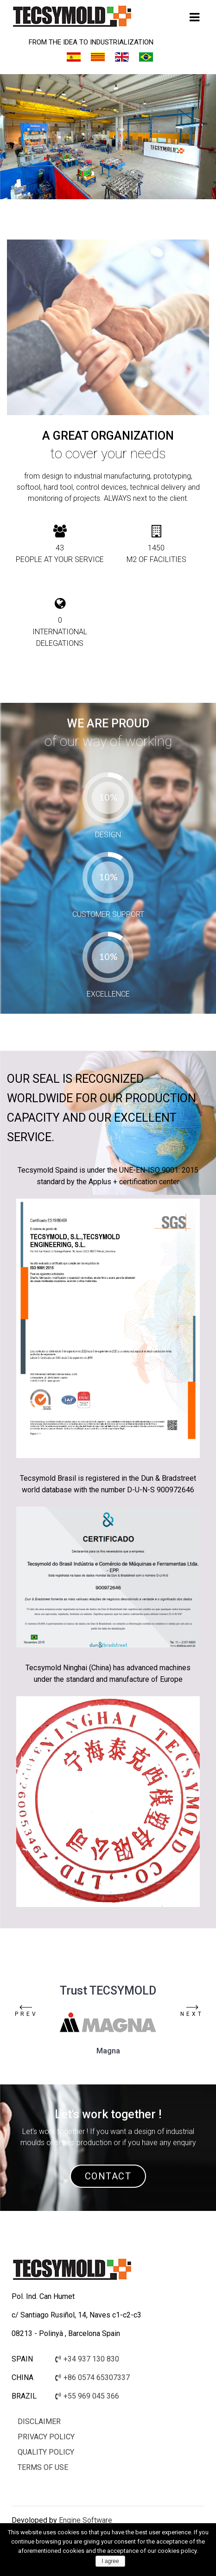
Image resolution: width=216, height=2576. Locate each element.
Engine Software (84, 2520)
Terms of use (43, 2467)
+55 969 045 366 (87, 2396)
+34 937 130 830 (87, 2359)
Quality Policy (46, 2452)
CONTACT (108, 2176)
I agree (110, 2561)
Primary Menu (194, 20)
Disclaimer (39, 2421)
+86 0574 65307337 (92, 2377)
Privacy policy (46, 2436)
